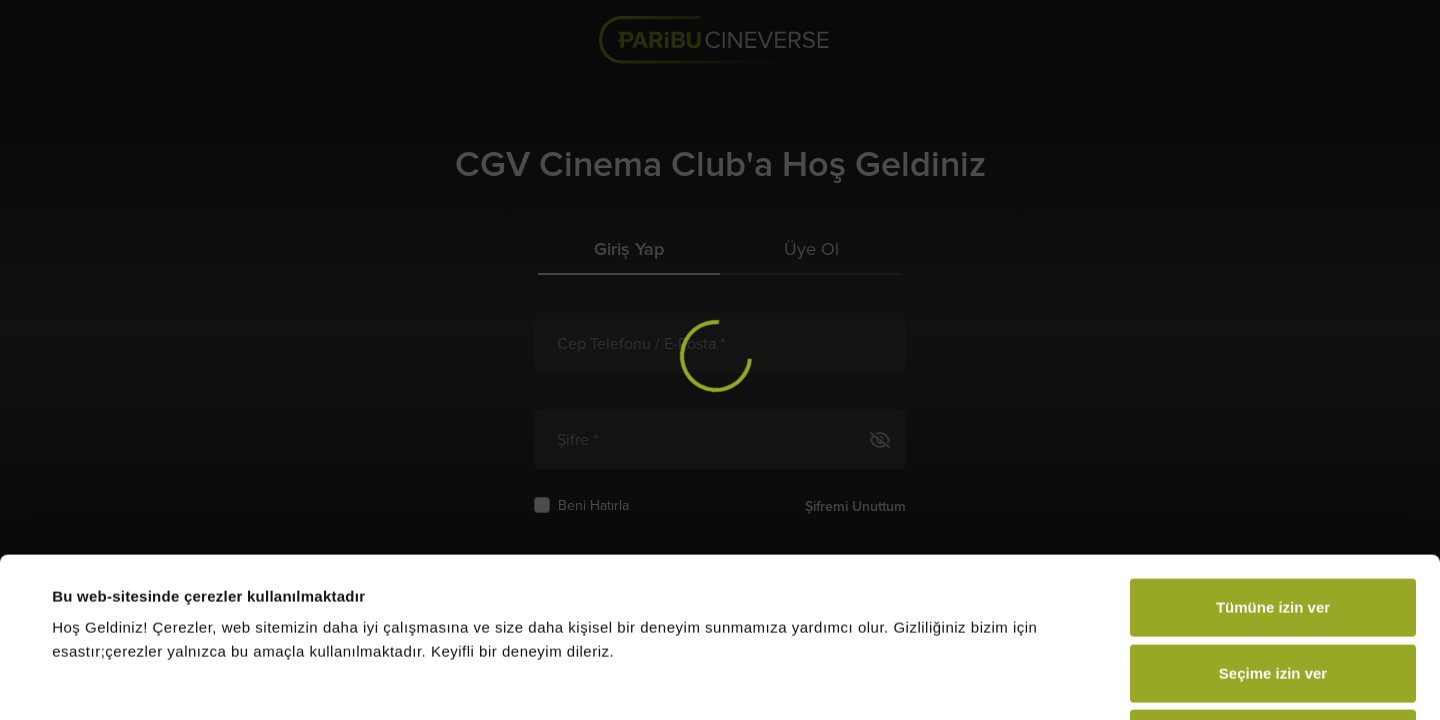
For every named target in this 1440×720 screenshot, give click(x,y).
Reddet (1273, 588)
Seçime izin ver (1273, 523)
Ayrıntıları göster (821, 680)
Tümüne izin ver (1273, 457)
